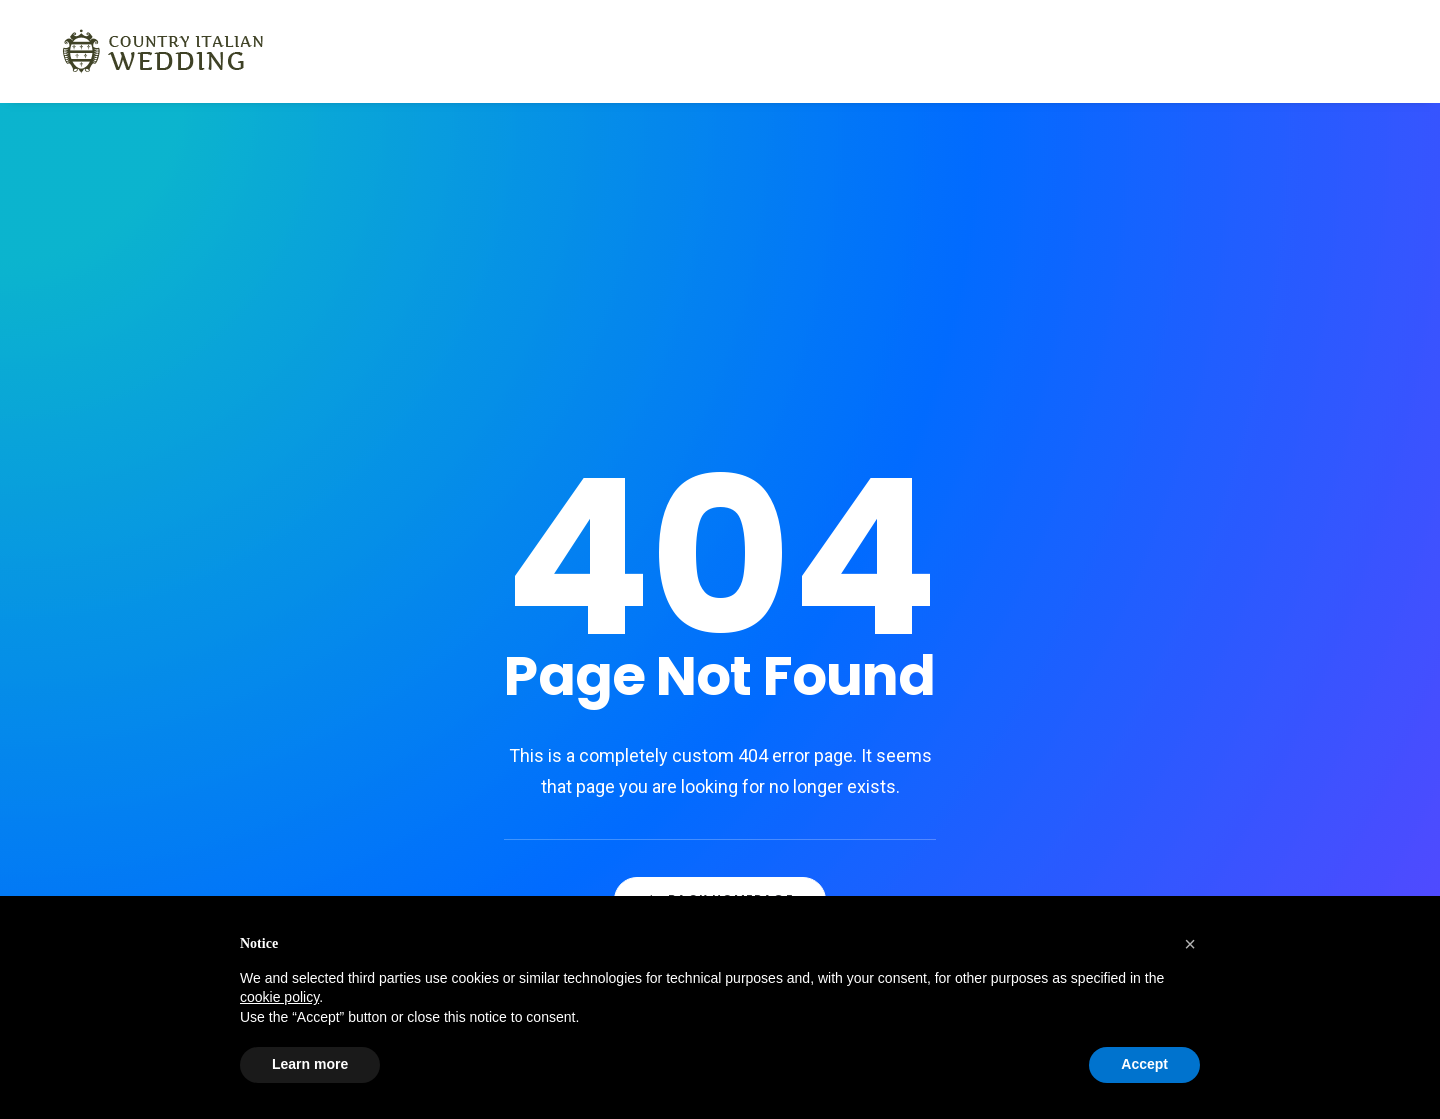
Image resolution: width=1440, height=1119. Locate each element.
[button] (1190, 944)
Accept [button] (1144, 1064)
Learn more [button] (310, 1064)
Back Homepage (720, 699)
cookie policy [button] (279, 997)
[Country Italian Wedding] (137, 51)
